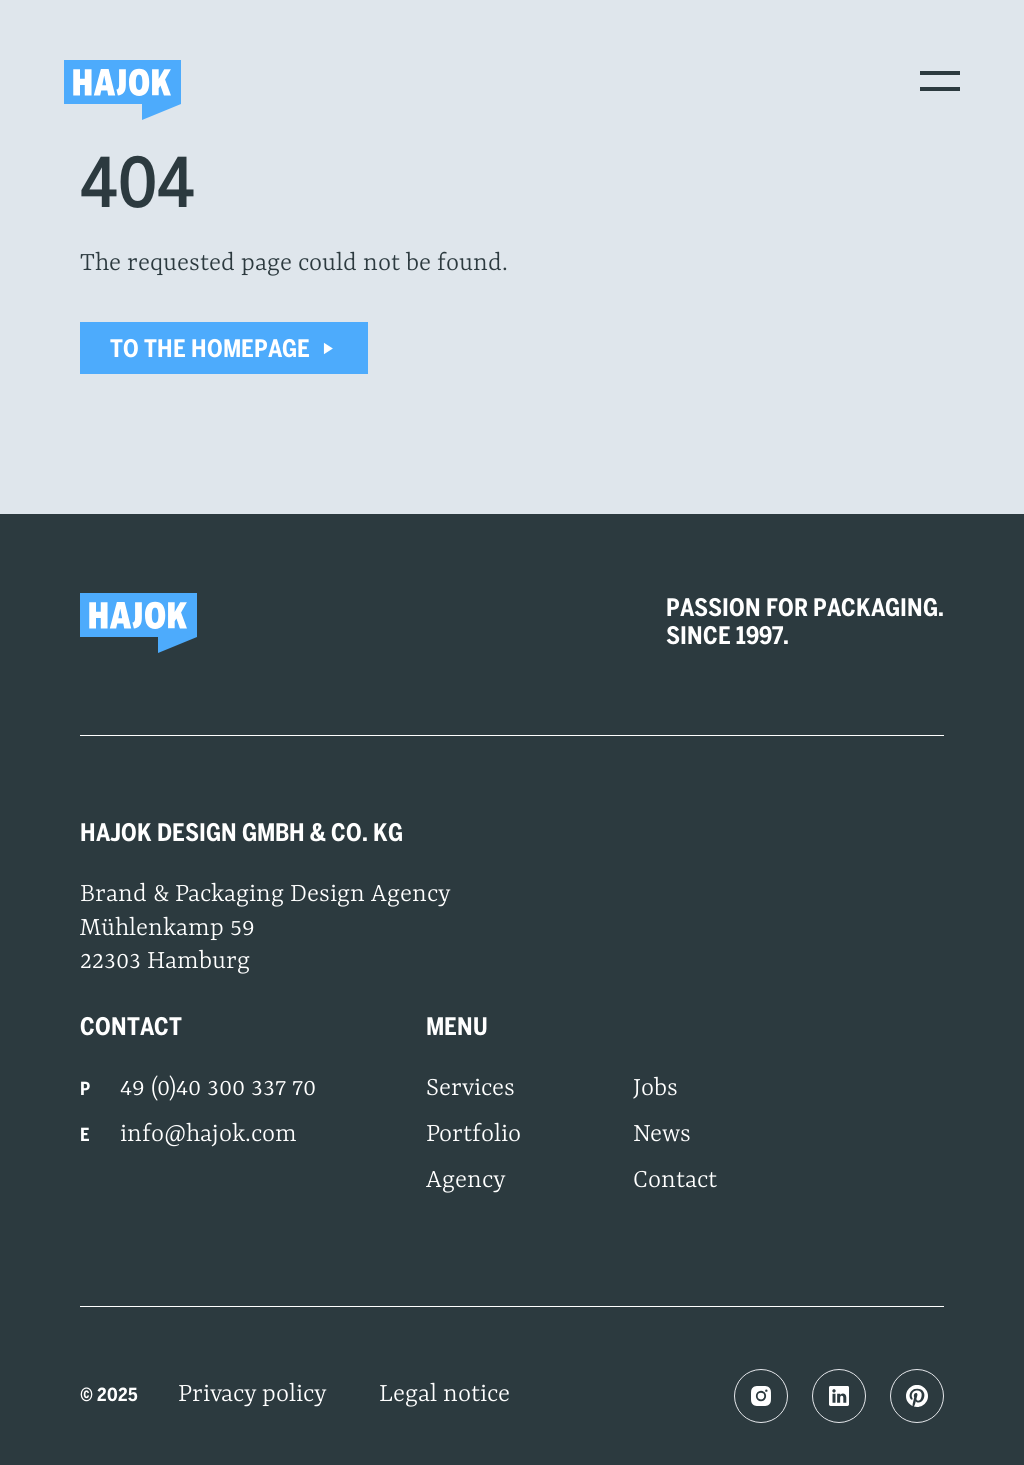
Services (470, 1089)
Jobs (655, 1089)
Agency (466, 1181)
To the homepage (224, 348)
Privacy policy (252, 1395)
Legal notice (444, 1395)
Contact (675, 1181)
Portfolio (473, 1135)
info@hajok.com (208, 1135)
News (662, 1135)
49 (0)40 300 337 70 (218, 1089)
